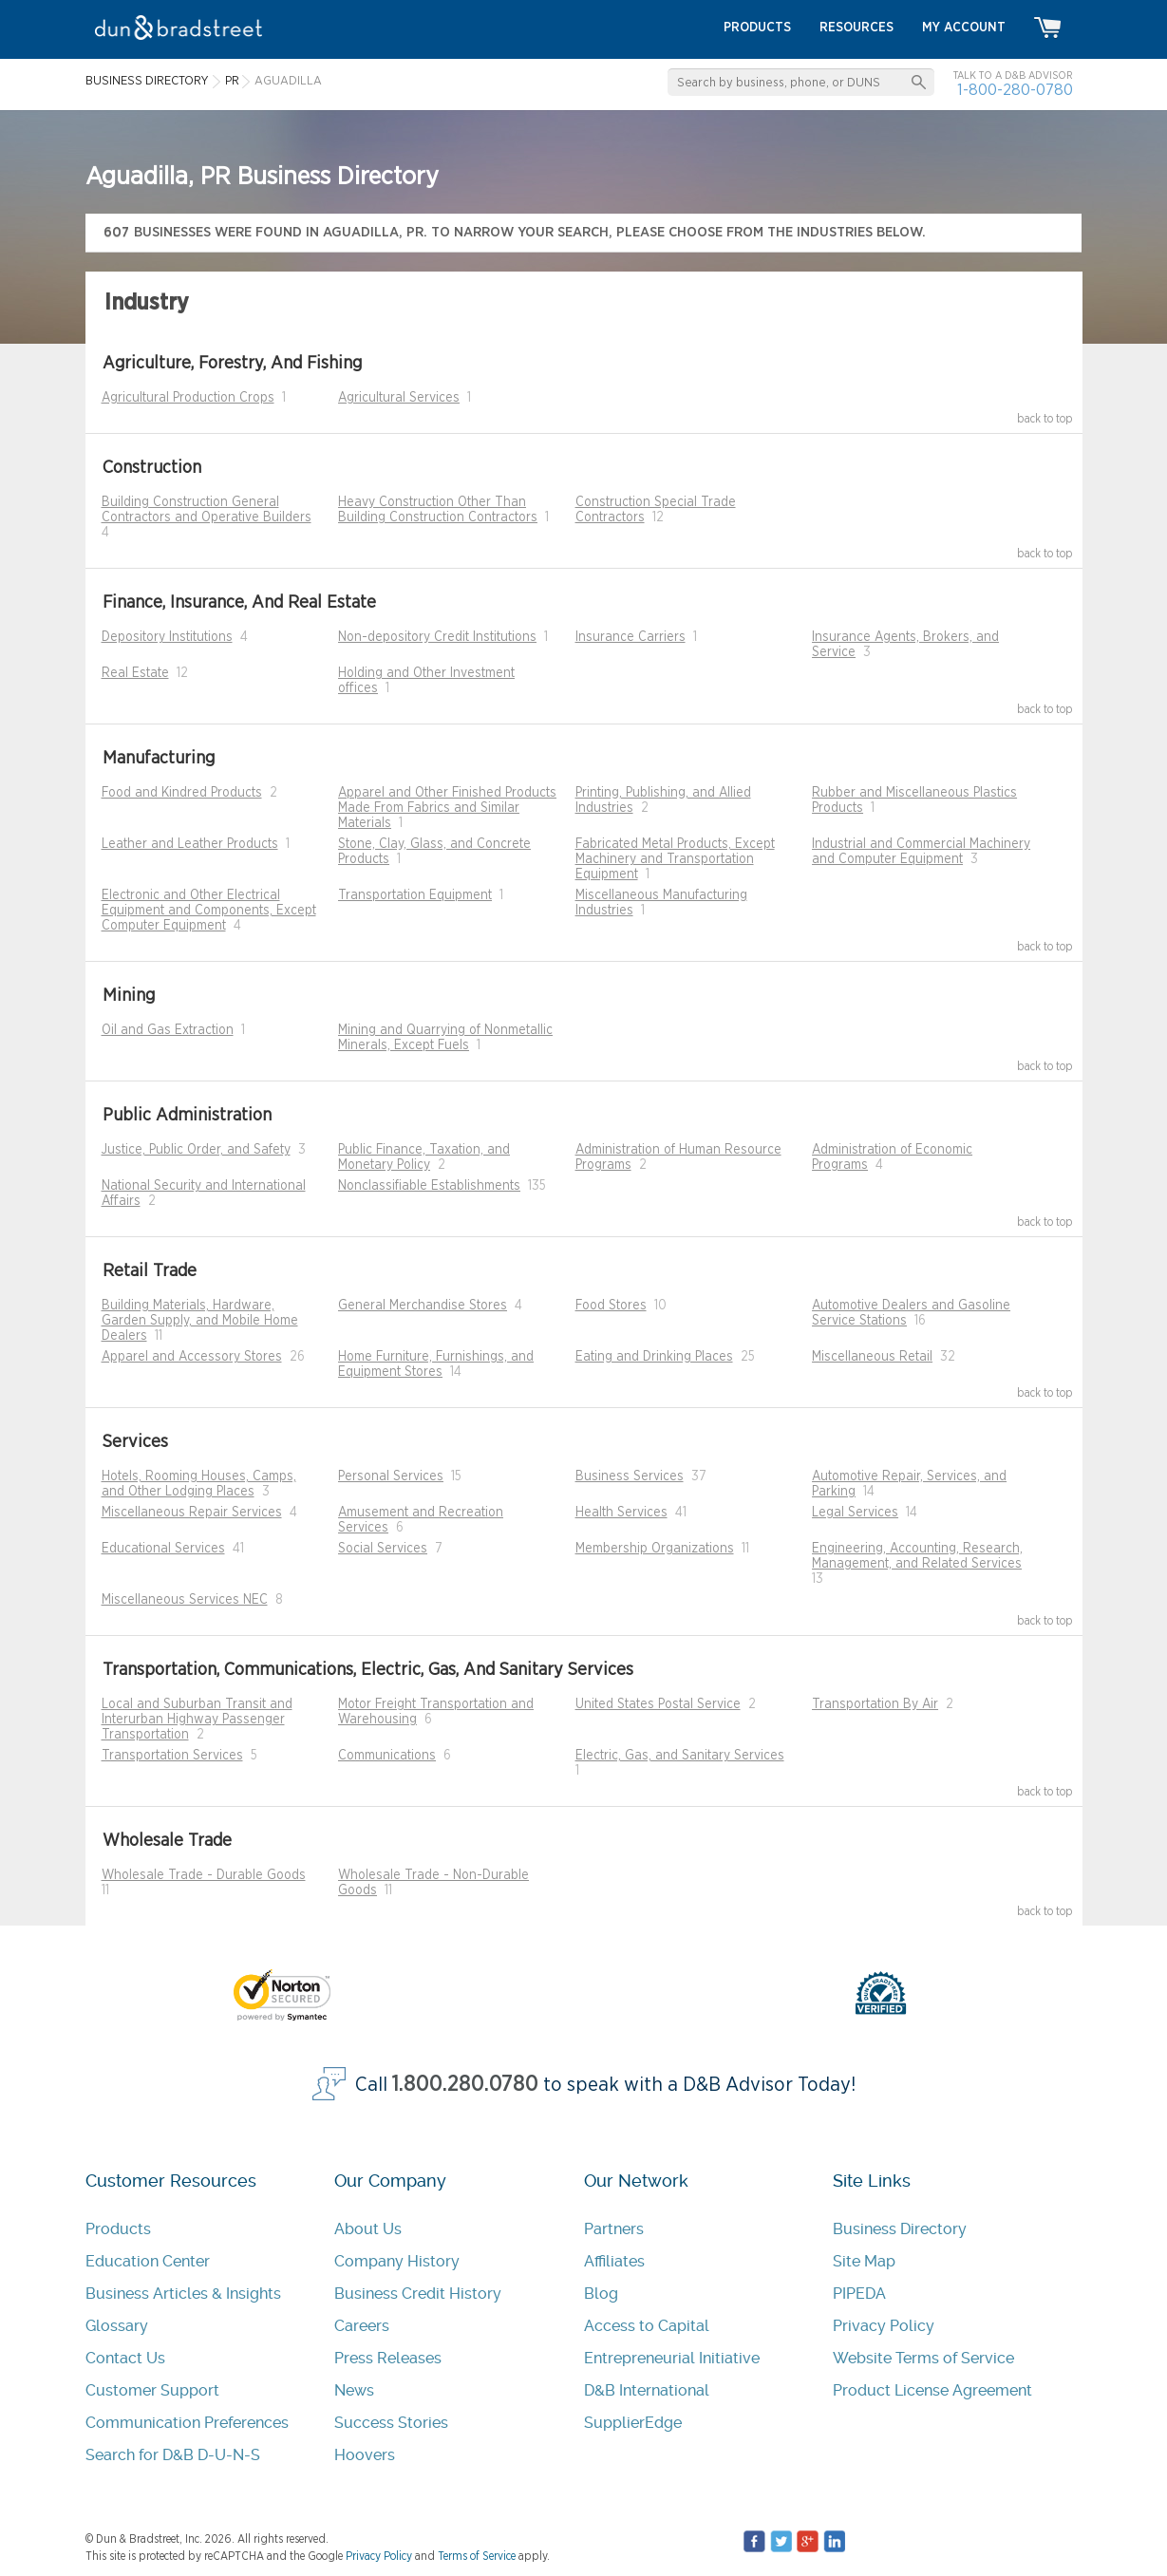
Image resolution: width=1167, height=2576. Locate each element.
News (354, 2390)
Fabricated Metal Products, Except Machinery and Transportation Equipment (675, 859)
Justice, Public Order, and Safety (196, 1149)
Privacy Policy (883, 2326)
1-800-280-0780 (1015, 90)
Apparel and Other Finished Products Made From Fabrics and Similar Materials (447, 808)
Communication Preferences (187, 2423)
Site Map (864, 2261)
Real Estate (135, 673)
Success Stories (391, 2423)
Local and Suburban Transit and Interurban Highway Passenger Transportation (197, 1719)
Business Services (629, 1476)
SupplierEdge (633, 2423)
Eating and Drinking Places (654, 1356)
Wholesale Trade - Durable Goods (204, 1875)
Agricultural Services (399, 397)
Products (118, 2229)
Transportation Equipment (415, 895)
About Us (368, 2229)
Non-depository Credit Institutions (437, 637)
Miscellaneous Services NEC (185, 1600)
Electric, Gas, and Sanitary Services (679, 1755)
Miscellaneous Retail (872, 1356)
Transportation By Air (875, 1704)
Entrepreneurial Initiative (672, 2358)
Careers (361, 2326)
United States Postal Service (658, 1704)
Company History (397, 2261)
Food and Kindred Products (182, 792)
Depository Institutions (167, 637)
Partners (614, 2229)
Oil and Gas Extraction (168, 1030)
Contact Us (125, 2358)
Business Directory (900, 2229)
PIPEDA (859, 2294)
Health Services (621, 1512)
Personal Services (390, 1476)
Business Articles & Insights (183, 2294)
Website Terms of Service (923, 2358)
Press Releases (388, 2358)
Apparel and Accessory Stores (192, 1356)
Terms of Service (477, 2556)
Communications (387, 1755)
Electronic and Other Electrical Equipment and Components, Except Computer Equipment (209, 910)
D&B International (646, 2390)
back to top (1045, 418)
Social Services (382, 1548)
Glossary (116, 2326)
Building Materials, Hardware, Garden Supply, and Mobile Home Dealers (200, 1321)
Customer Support (152, 2390)
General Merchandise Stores (422, 1305)
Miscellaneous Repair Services (192, 1512)
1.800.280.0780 (465, 2085)
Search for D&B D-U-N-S (172, 2455)
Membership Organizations (654, 1548)
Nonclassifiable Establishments (429, 1186)
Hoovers (364, 2455)
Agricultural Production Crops (188, 397)
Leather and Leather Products (190, 844)
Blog (601, 2294)
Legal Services (855, 1512)
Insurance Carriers (630, 637)
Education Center (147, 2261)
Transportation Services (172, 1755)
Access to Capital (646, 2326)
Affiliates (614, 2261)
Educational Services (163, 1548)
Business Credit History (417, 2294)
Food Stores (611, 1305)
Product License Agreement (932, 2390)
